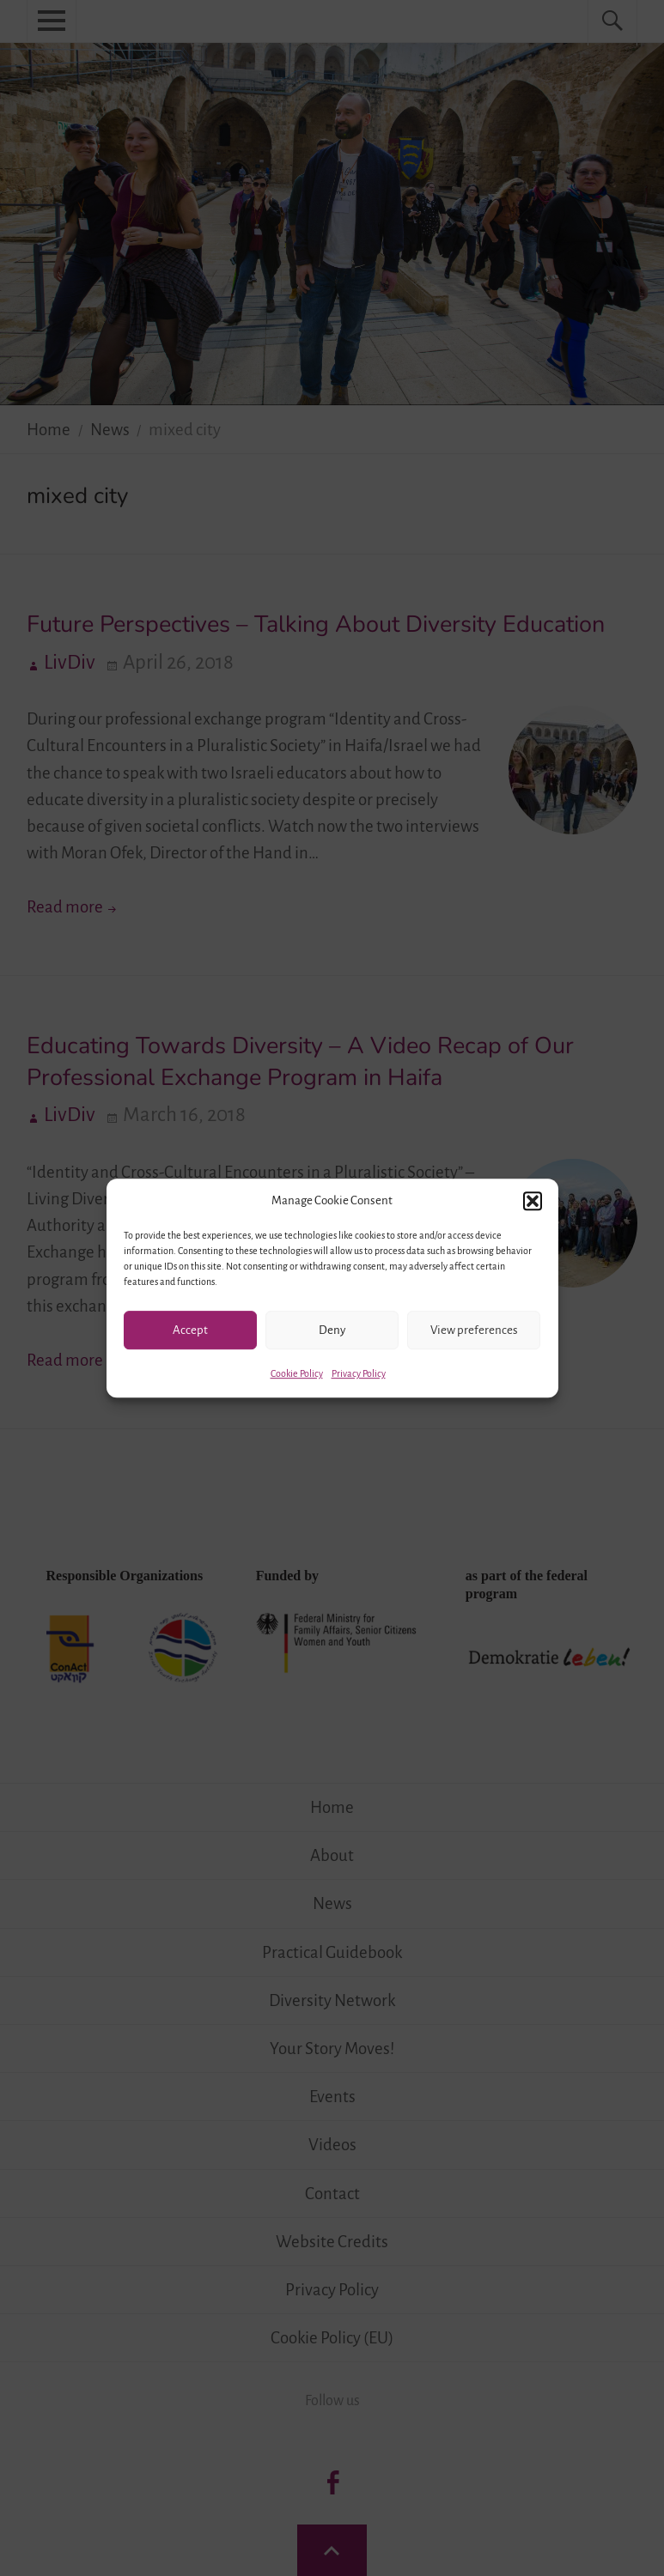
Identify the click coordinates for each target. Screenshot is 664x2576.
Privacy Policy (359, 1373)
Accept (190, 1330)
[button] (532, 1200)
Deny (332, 1330)
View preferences (474, 1330)
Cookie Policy (297, 1373)
